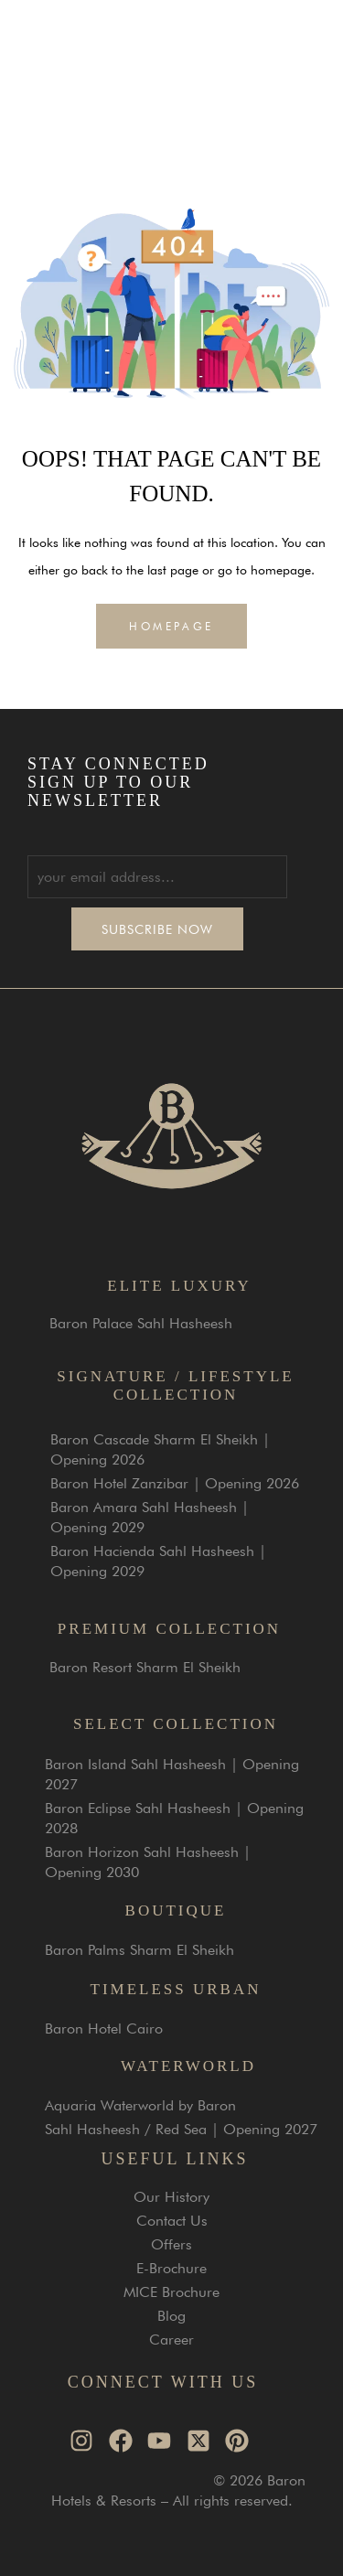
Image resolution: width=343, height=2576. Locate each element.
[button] (310, 52)
